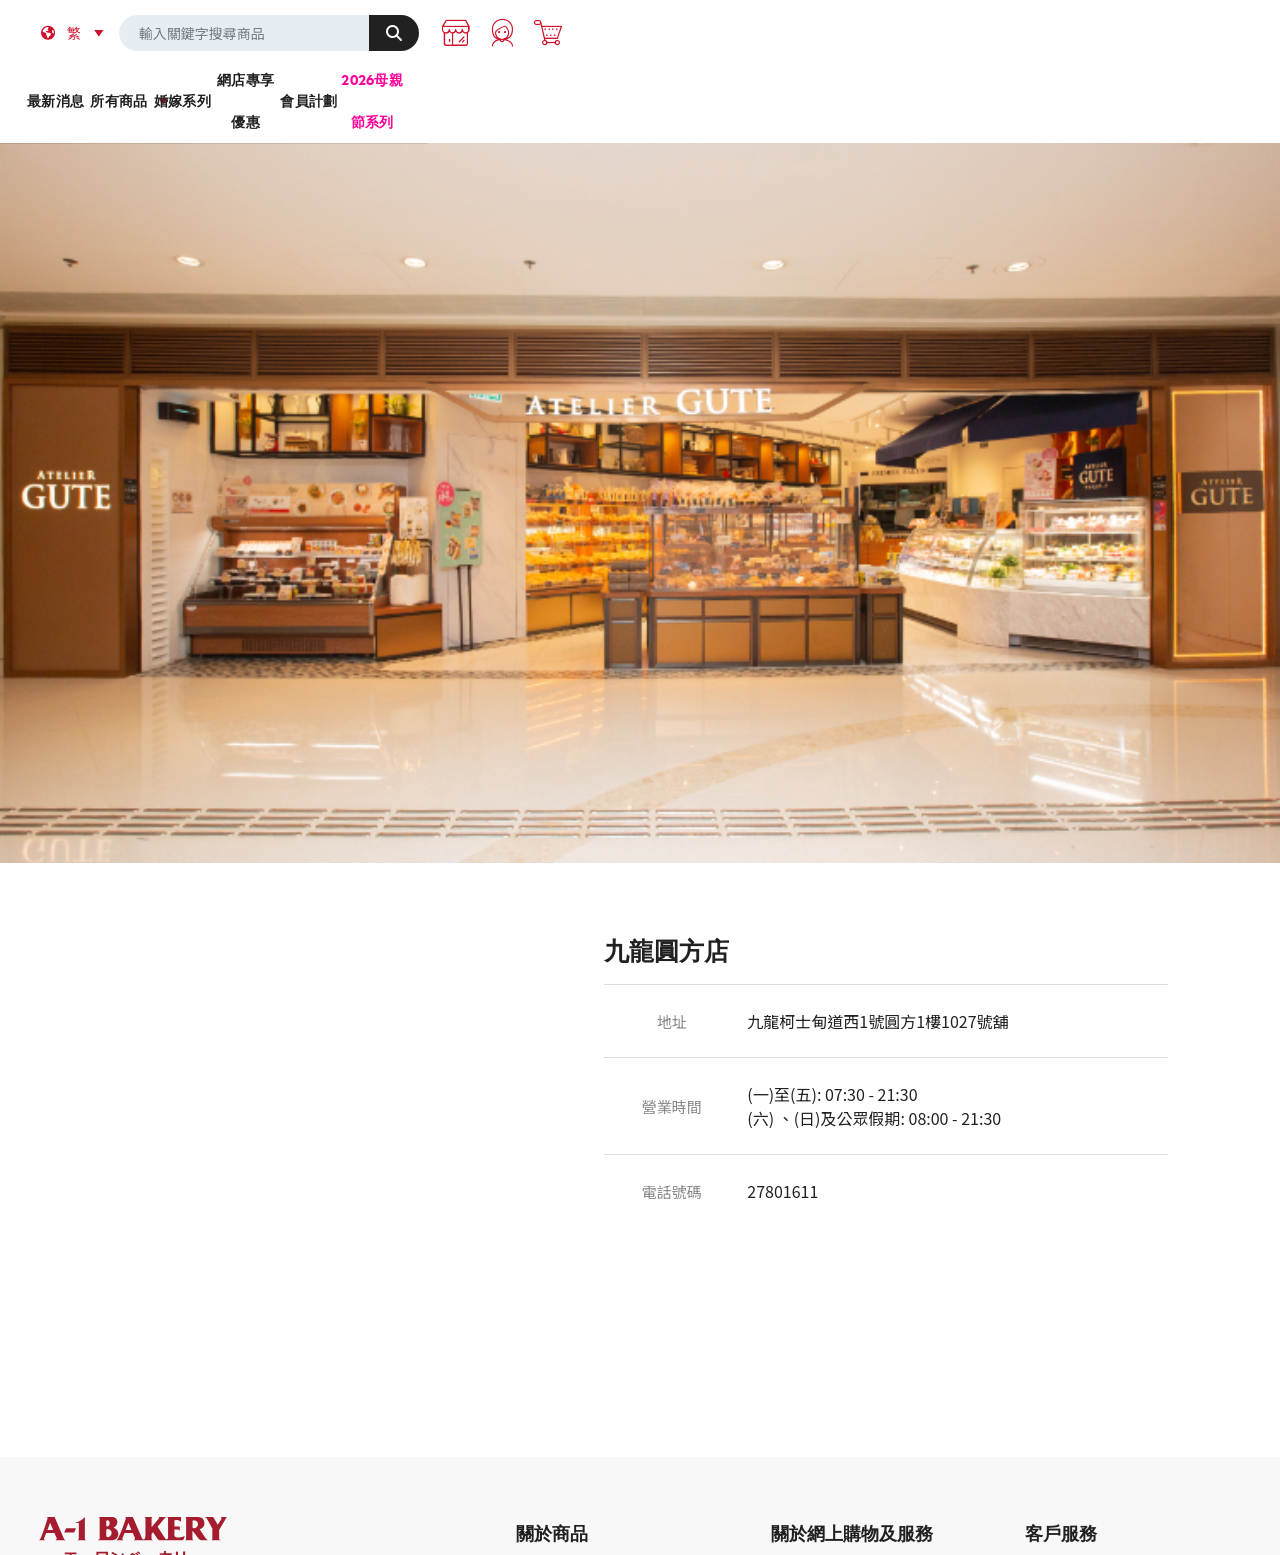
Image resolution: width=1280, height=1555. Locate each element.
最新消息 (243, 89)
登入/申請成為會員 (825, 1532)
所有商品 (401, 89)
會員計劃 (877, 89)
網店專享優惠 (719, 89)
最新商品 (542, 1532)
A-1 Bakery (159, 1506)
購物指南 (1051, 1532)
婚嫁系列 (560, 89)
